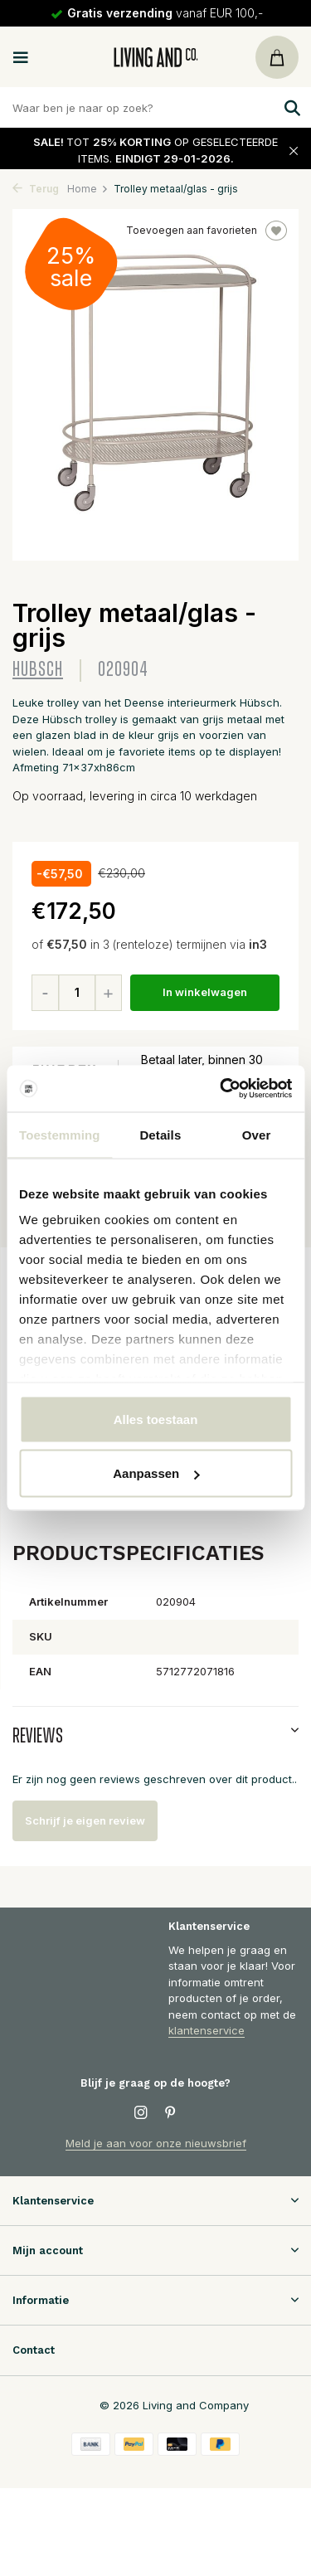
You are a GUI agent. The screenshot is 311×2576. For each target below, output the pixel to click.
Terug (35, 188)
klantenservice (206, 2030)
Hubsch (37, 669)
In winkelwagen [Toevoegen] (205, 992)
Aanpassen (156, 1473)
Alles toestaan (156, 1419)
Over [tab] (256, 1134)
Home (88, 188)
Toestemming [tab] (59, 1134)
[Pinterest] (170, 2113)
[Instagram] (141, 2113)
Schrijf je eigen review (85, 1820)
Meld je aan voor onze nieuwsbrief (156, 2143)
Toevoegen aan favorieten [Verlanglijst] (206, 231)
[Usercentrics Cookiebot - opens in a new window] (221, 1089)
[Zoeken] (155, 107)
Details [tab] (160, 1134)
